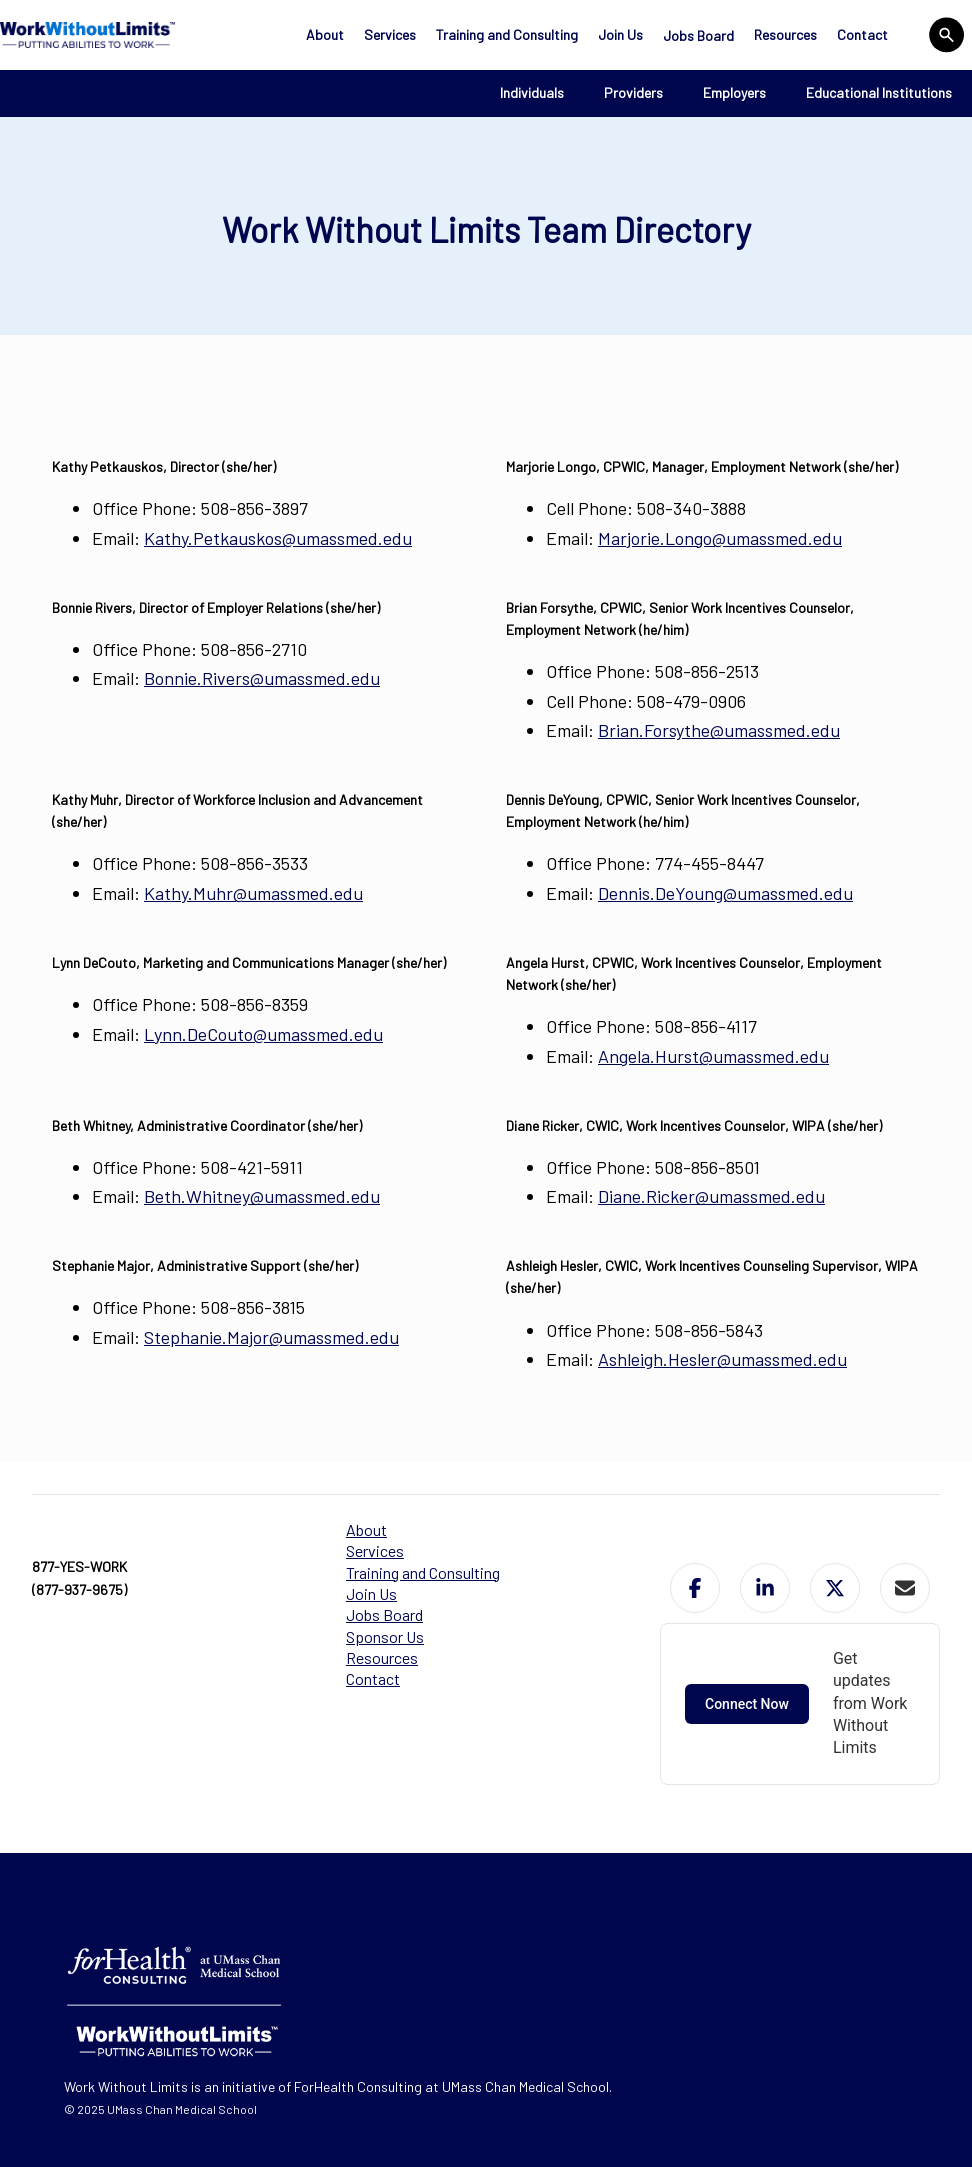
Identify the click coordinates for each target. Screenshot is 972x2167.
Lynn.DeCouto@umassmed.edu (263, 1034)
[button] (695, 1588)
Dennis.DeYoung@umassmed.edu (725, 893)
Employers (734, 92)
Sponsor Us (385, 1636)
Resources (785, 34)
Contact (862, 34)
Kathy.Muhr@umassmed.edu (253, 893)
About (325, 34)
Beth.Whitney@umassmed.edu (262, 1196)
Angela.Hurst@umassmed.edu (713, 1056)
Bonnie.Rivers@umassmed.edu (262, 678)
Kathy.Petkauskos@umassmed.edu (278, 538)
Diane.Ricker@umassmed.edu (711, 1196)
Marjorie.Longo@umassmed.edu (720, 538)
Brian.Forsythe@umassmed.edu (719, 730)
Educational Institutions (879, 92)
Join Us (620, 34)
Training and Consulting (507, 34)
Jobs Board (698, 35)
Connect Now (747, 1704)
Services (390, 34)
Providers (633, 92)
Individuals (532, 92)
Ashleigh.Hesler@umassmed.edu (722, 1359)
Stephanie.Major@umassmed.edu (271, 1337)
